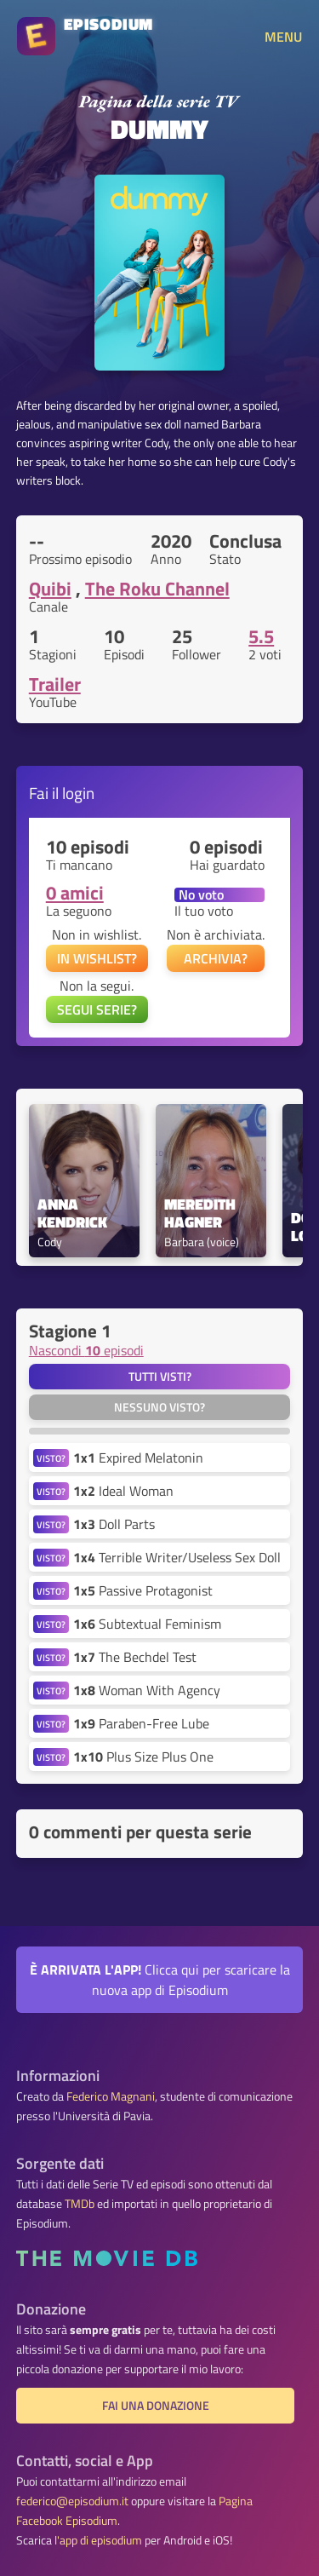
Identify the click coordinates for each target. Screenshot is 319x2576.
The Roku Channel (157, 588)
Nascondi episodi (86, 1350)
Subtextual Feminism (147, 1623)
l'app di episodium (98, 2540)
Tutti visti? (159, 1376)
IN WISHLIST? (97, 958)
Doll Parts (114, 1524)
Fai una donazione (155, 2405)
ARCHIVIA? (216, 958)
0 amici (75, 892)
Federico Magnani (110, 2096)
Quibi (50, 588)
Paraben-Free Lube (141, 1723)
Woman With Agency (146, 1690)
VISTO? (51, 1458)
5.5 (261, 636)
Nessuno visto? (159, 1407)
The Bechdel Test (135, 1657)
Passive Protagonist (143, 1590)
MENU (283, 36)
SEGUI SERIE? (97, 1009)
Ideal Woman (123, 1491)
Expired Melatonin (138, 1457)
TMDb (79, 2203)
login (78, 792)
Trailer (55, 684)
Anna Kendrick (72, 1214)
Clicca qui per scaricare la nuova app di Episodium (160, 1979)
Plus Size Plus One (143, 1756)
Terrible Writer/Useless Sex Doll (177, 1557)
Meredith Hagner (201, 1214)
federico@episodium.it (72, 2501)
